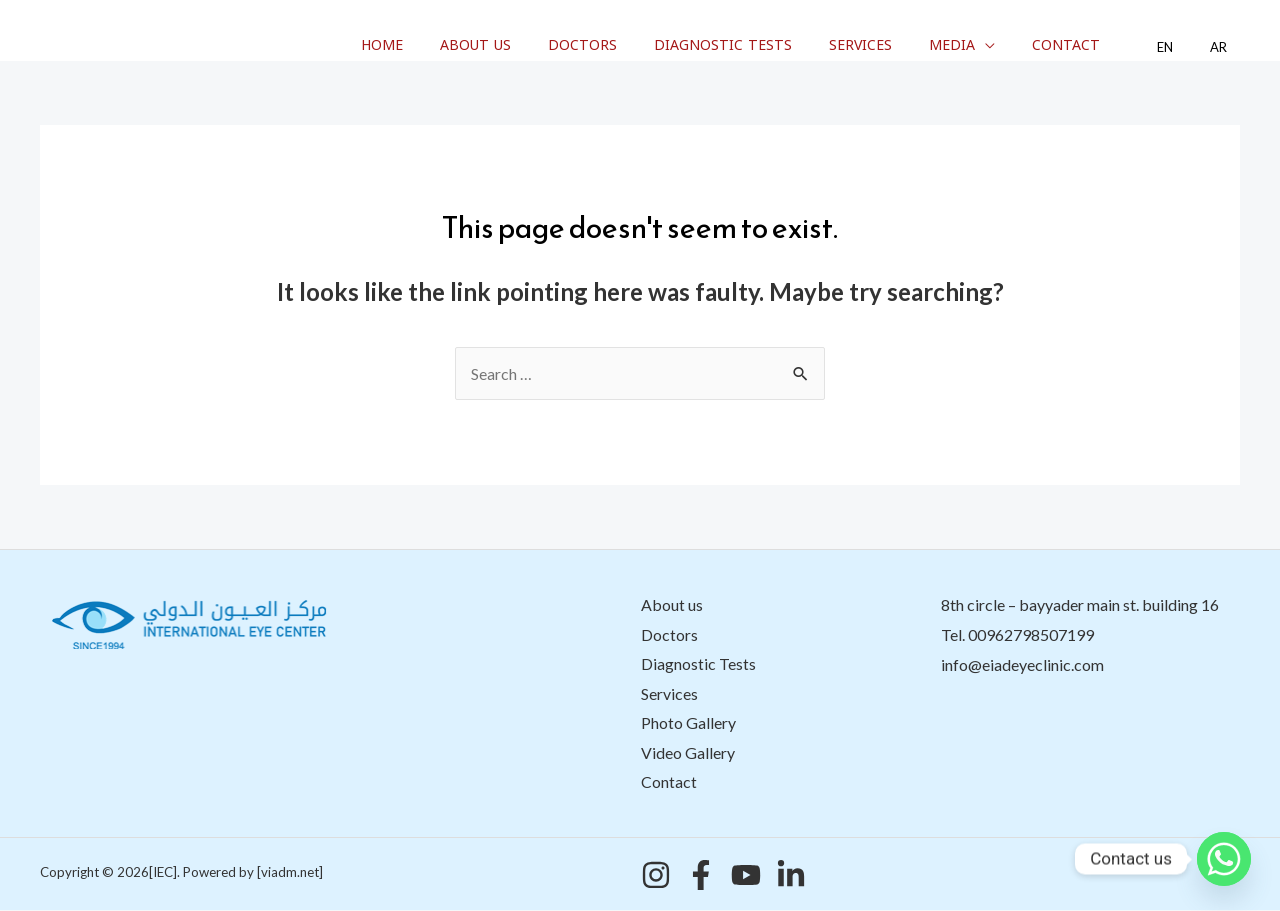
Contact (1092, 45)
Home (461, 45)
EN (1181, 47)
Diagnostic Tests (775, 45)
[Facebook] (701, 876)
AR (1223, 47)
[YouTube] (746, 876)
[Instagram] (656, 876)
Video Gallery (688, 753)
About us (545, 45)
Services (904, 45)
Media (987, 45)
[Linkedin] (791, 876)
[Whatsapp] (1224, 859)
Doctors (643, 45)
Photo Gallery (688, 723)
